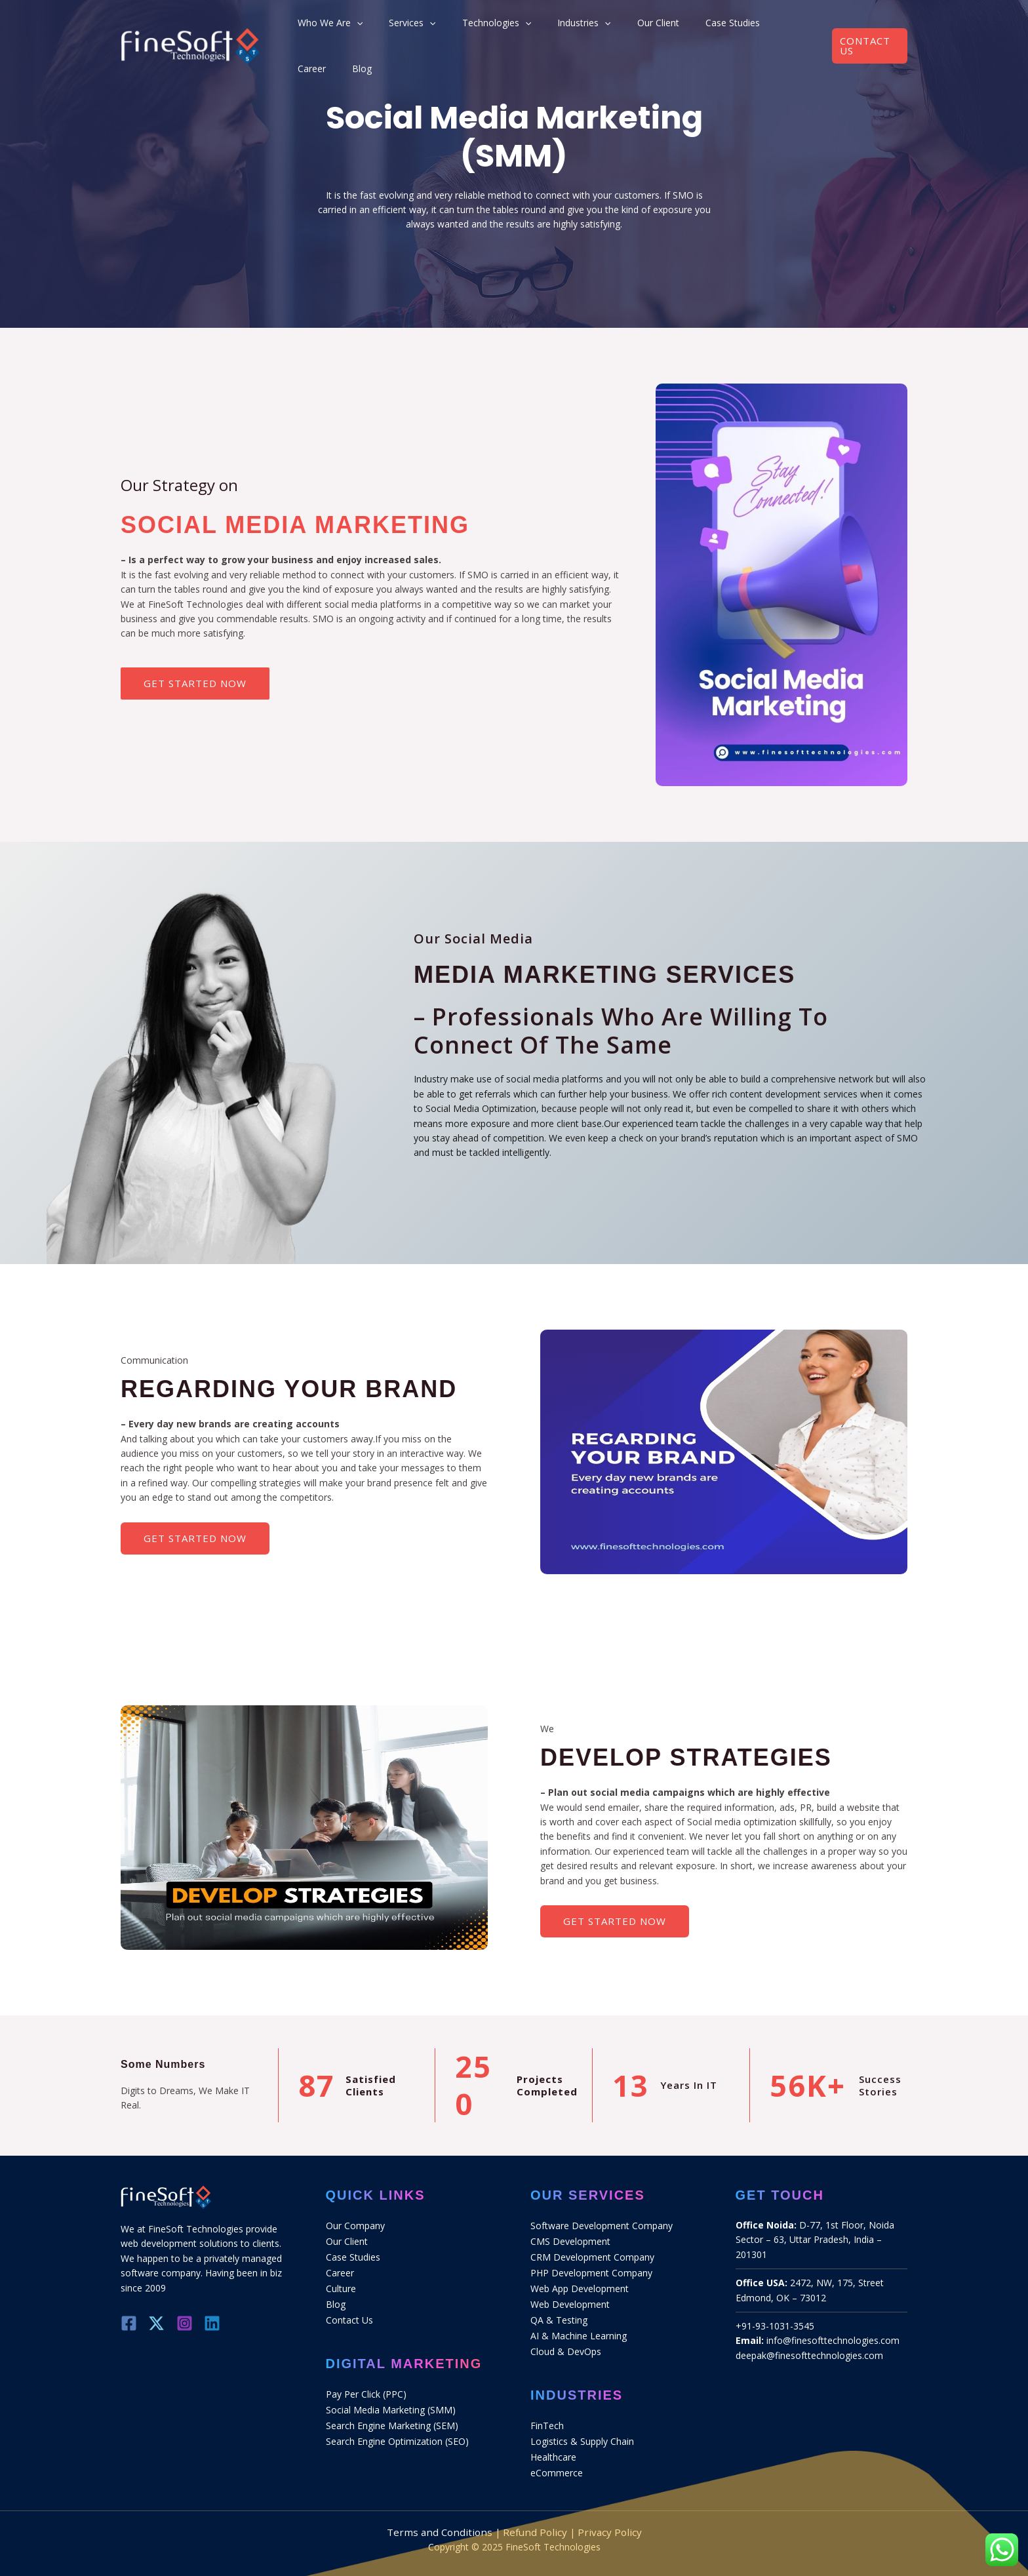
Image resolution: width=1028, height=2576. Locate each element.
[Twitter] (161, 2323)
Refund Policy (532, 2517)
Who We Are (366, 27)
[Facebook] (129, 2323)
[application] (393, 27)
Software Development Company (601, 2225)
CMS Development (570, 2239)
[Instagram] (193, 2323)
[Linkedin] (225, 2323)
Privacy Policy (600, 2517)
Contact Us (349, 2313)
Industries (581, 27)
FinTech (547, 2415)
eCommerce (556, 2459)
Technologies (506, 27)
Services (435, 27)
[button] (865, 27)
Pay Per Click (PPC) (366, 2386)
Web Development (570, 2298)
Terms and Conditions (446, 2517)
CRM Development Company (592, 2254)
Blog (794, 27)
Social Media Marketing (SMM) (391, 2400)
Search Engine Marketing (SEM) (392, 2415)
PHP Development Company (591, 2269)
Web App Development (579, 2284)
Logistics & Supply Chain (582, 2430)
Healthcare (553, 2444)
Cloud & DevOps (565, 2342)
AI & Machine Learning (578, 2328)
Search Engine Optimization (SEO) (397, 2430)
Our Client (642, 27)
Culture (341, 2284)
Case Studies (703, 27)
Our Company (355, 2225)
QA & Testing (558, 2313)
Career (757, 27)
